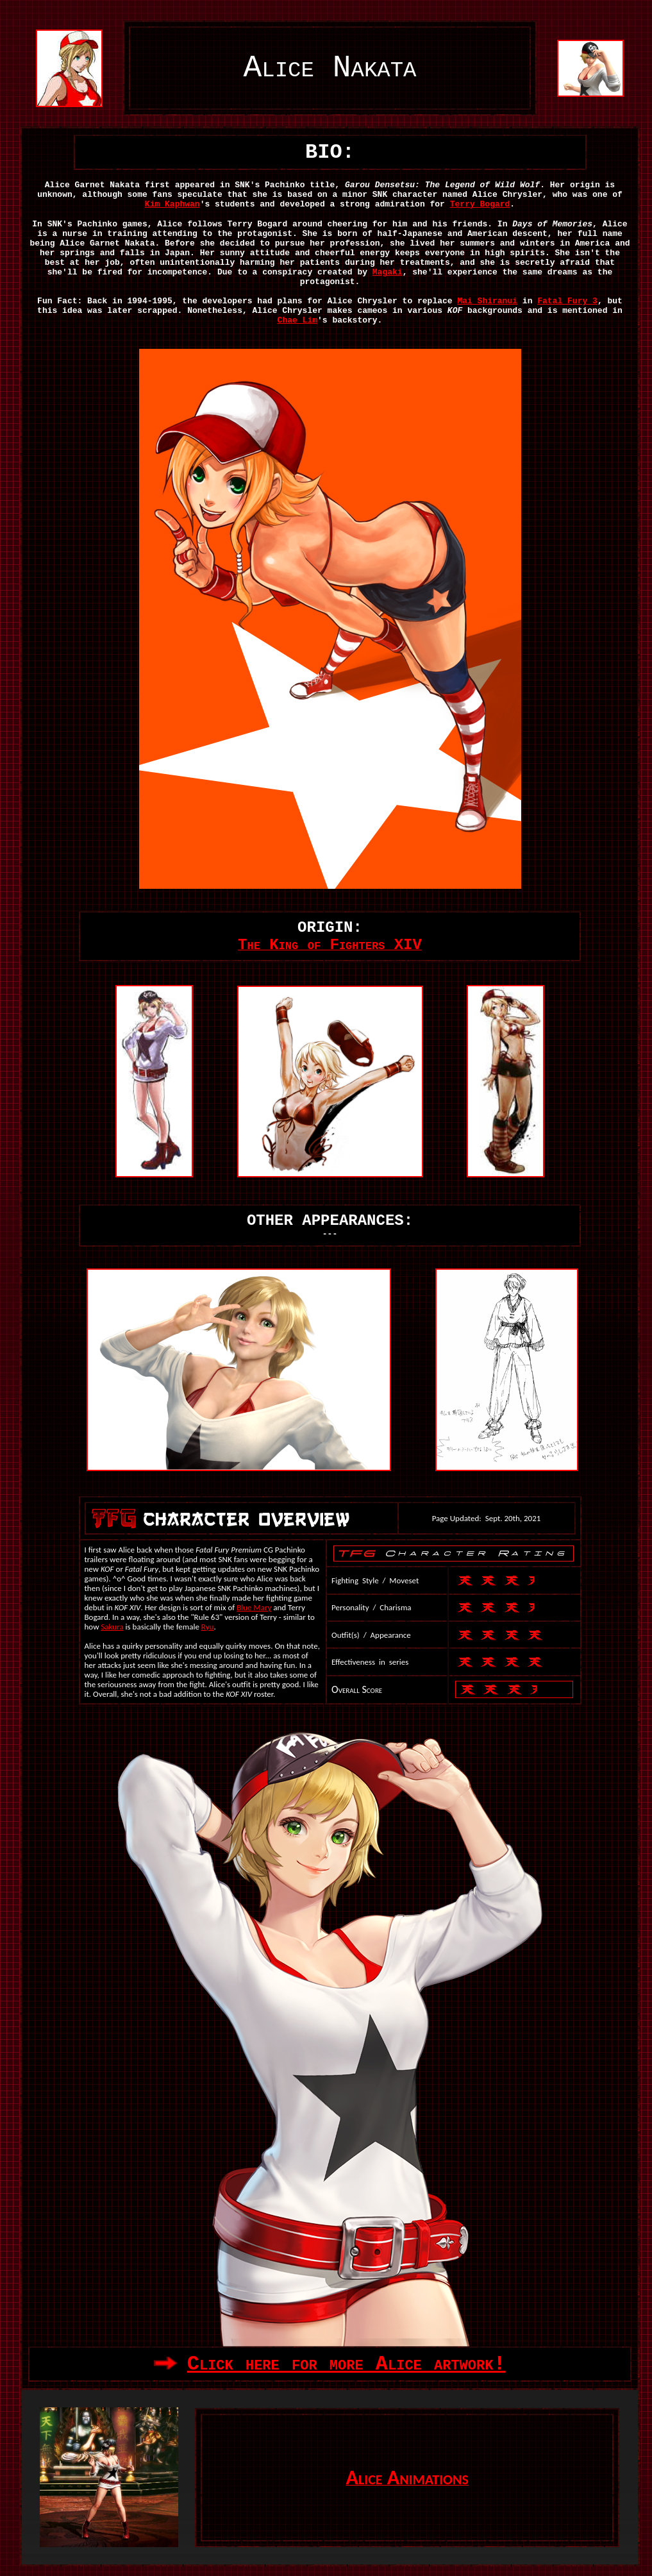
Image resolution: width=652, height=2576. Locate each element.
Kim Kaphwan (172, 204)
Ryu (207, 1626)
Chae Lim (297, 320)
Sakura (112, 1626)
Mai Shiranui (487, 301)
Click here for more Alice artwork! (346, 2364)
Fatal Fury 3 (567, 301)
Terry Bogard (480, 204)
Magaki (387, 272)
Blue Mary (254, 1607)
